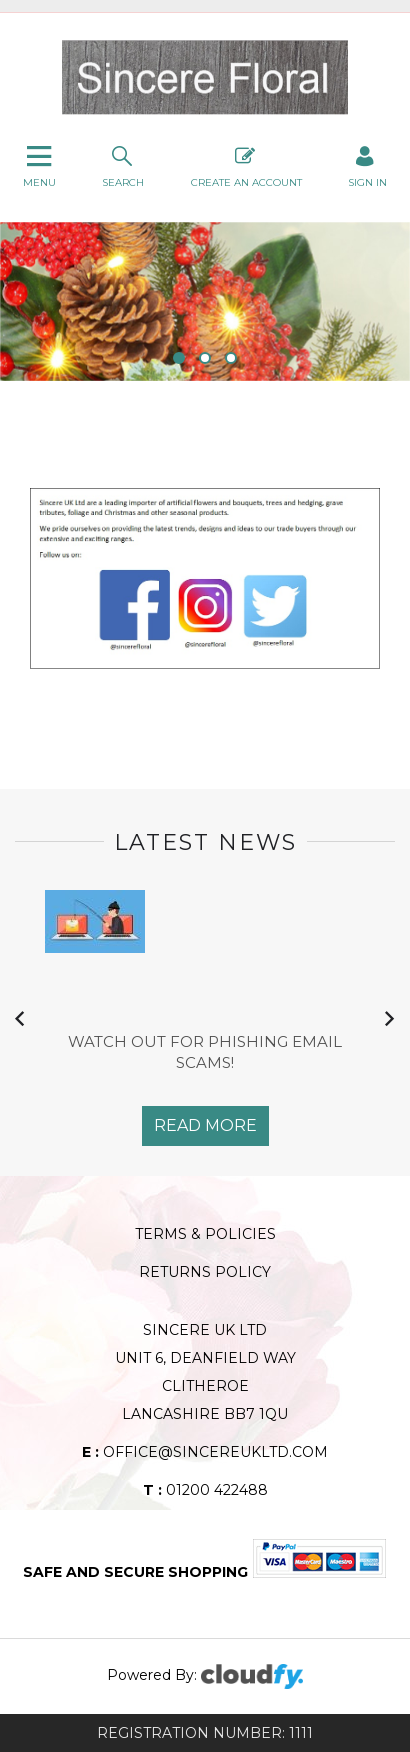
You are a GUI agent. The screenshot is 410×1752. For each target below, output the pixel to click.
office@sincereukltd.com (205, 1452)
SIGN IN (367, 165)
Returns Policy (205, 1272)
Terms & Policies (205, 1234)
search (123, 165)
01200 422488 (205, 1490)
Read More (205, 1125)
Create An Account (246, 165)
